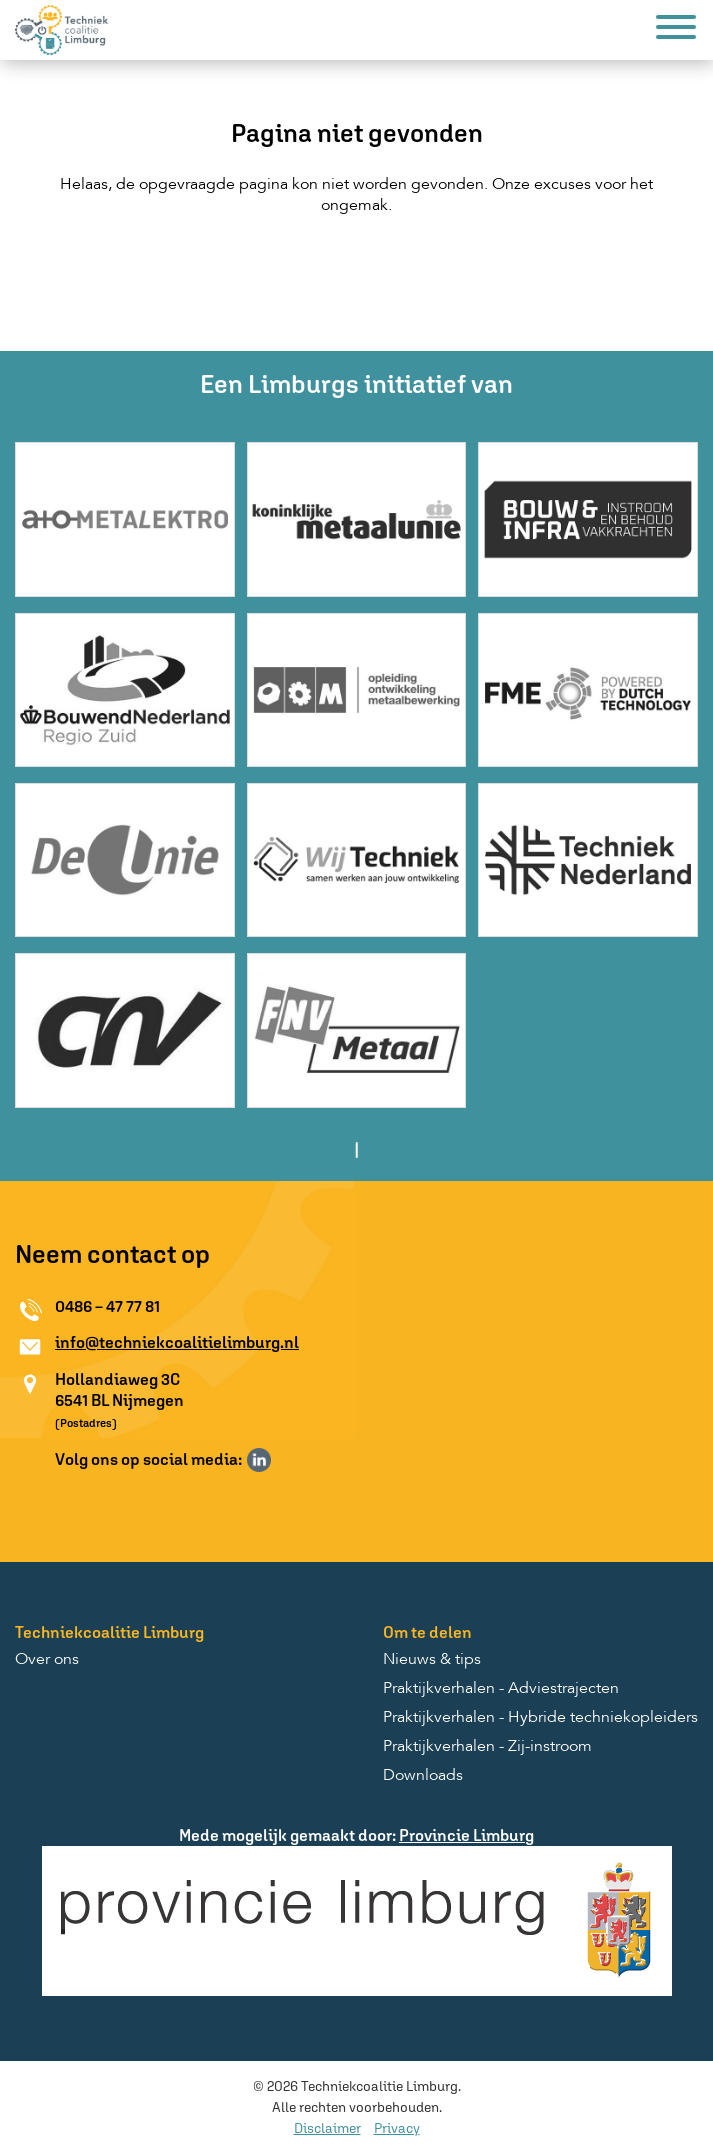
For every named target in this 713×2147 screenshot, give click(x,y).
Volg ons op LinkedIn (259, 1460)
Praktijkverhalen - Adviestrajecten (501, 1689)
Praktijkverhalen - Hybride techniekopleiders (540, 1718)
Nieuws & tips (432, 1660)
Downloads (423, 1776)
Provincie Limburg (466, 1835)
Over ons (47, 1660)
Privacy (397, 2128)
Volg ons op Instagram (288, 1460)
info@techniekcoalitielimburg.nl (177, 1342)
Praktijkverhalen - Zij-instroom (487, 1747)
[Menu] (676, 30)
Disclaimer (327, 2128)
